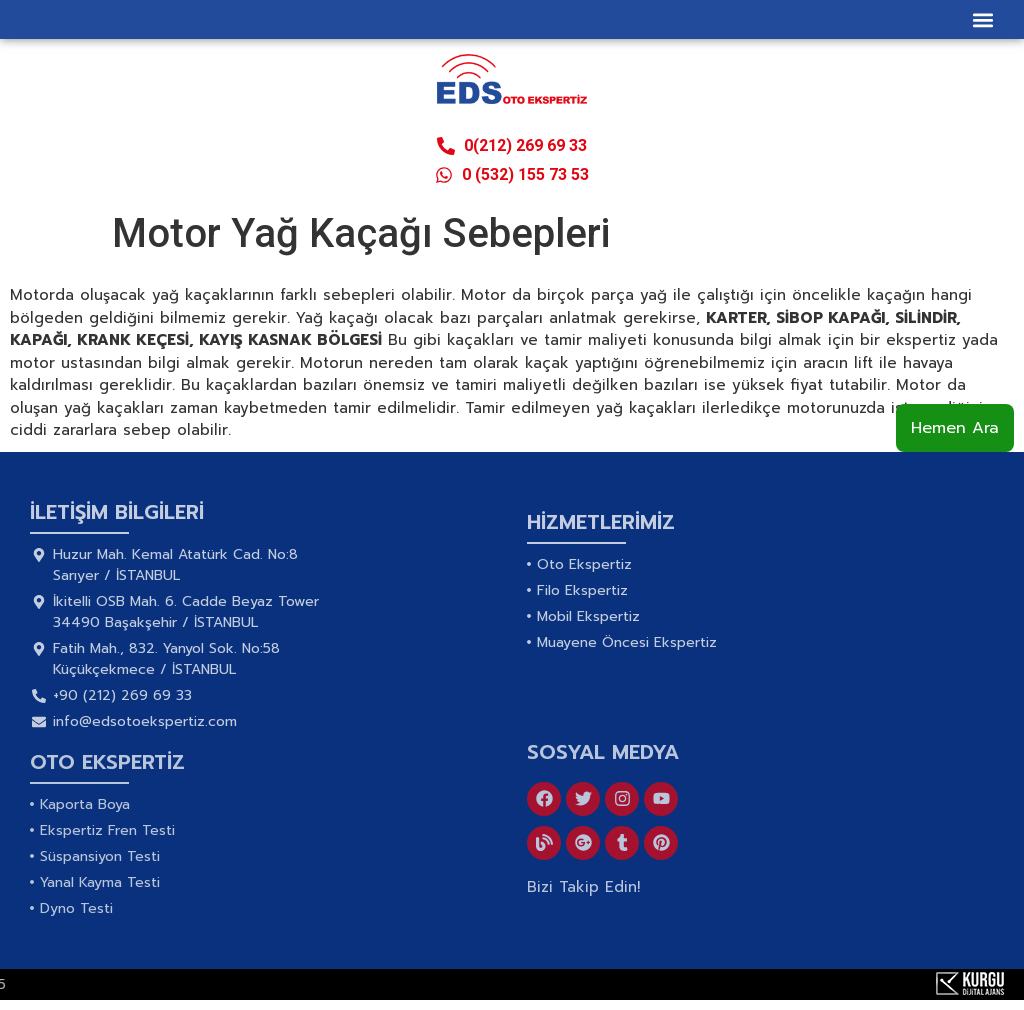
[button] (982, 19)
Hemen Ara (955, 428)
